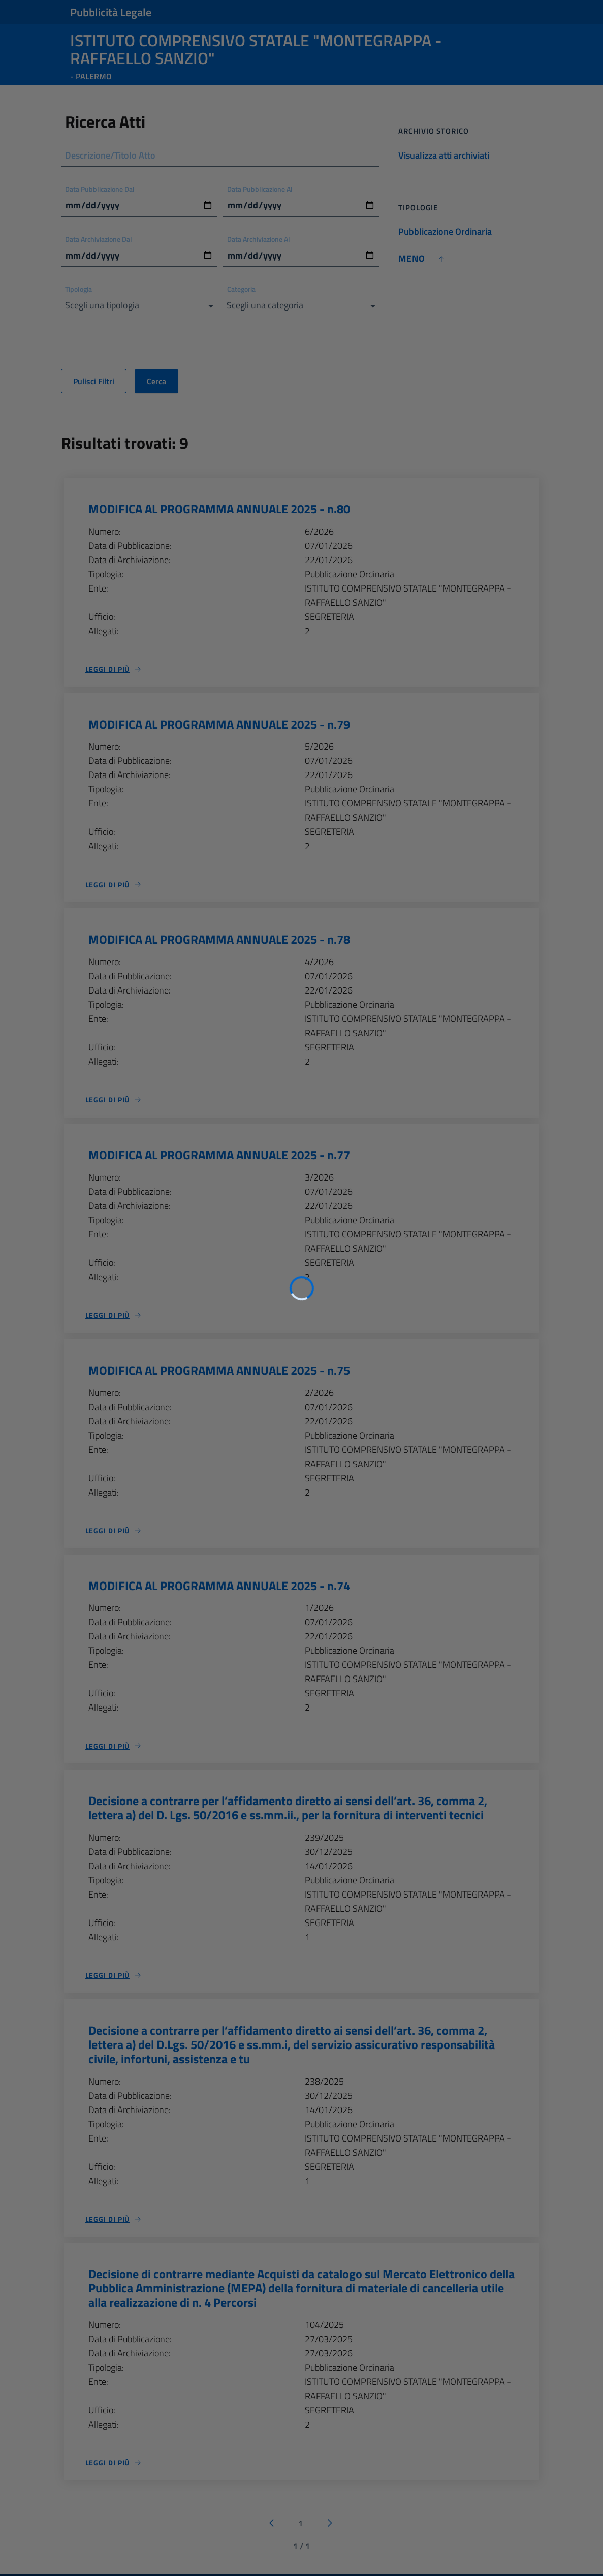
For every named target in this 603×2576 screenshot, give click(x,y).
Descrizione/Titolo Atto (111, 155)
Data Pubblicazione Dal (100, 188)
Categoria (241, 289)
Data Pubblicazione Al (260, 188)
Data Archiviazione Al (258, 239)
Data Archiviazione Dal (99, 239)
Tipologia (79, 289)
